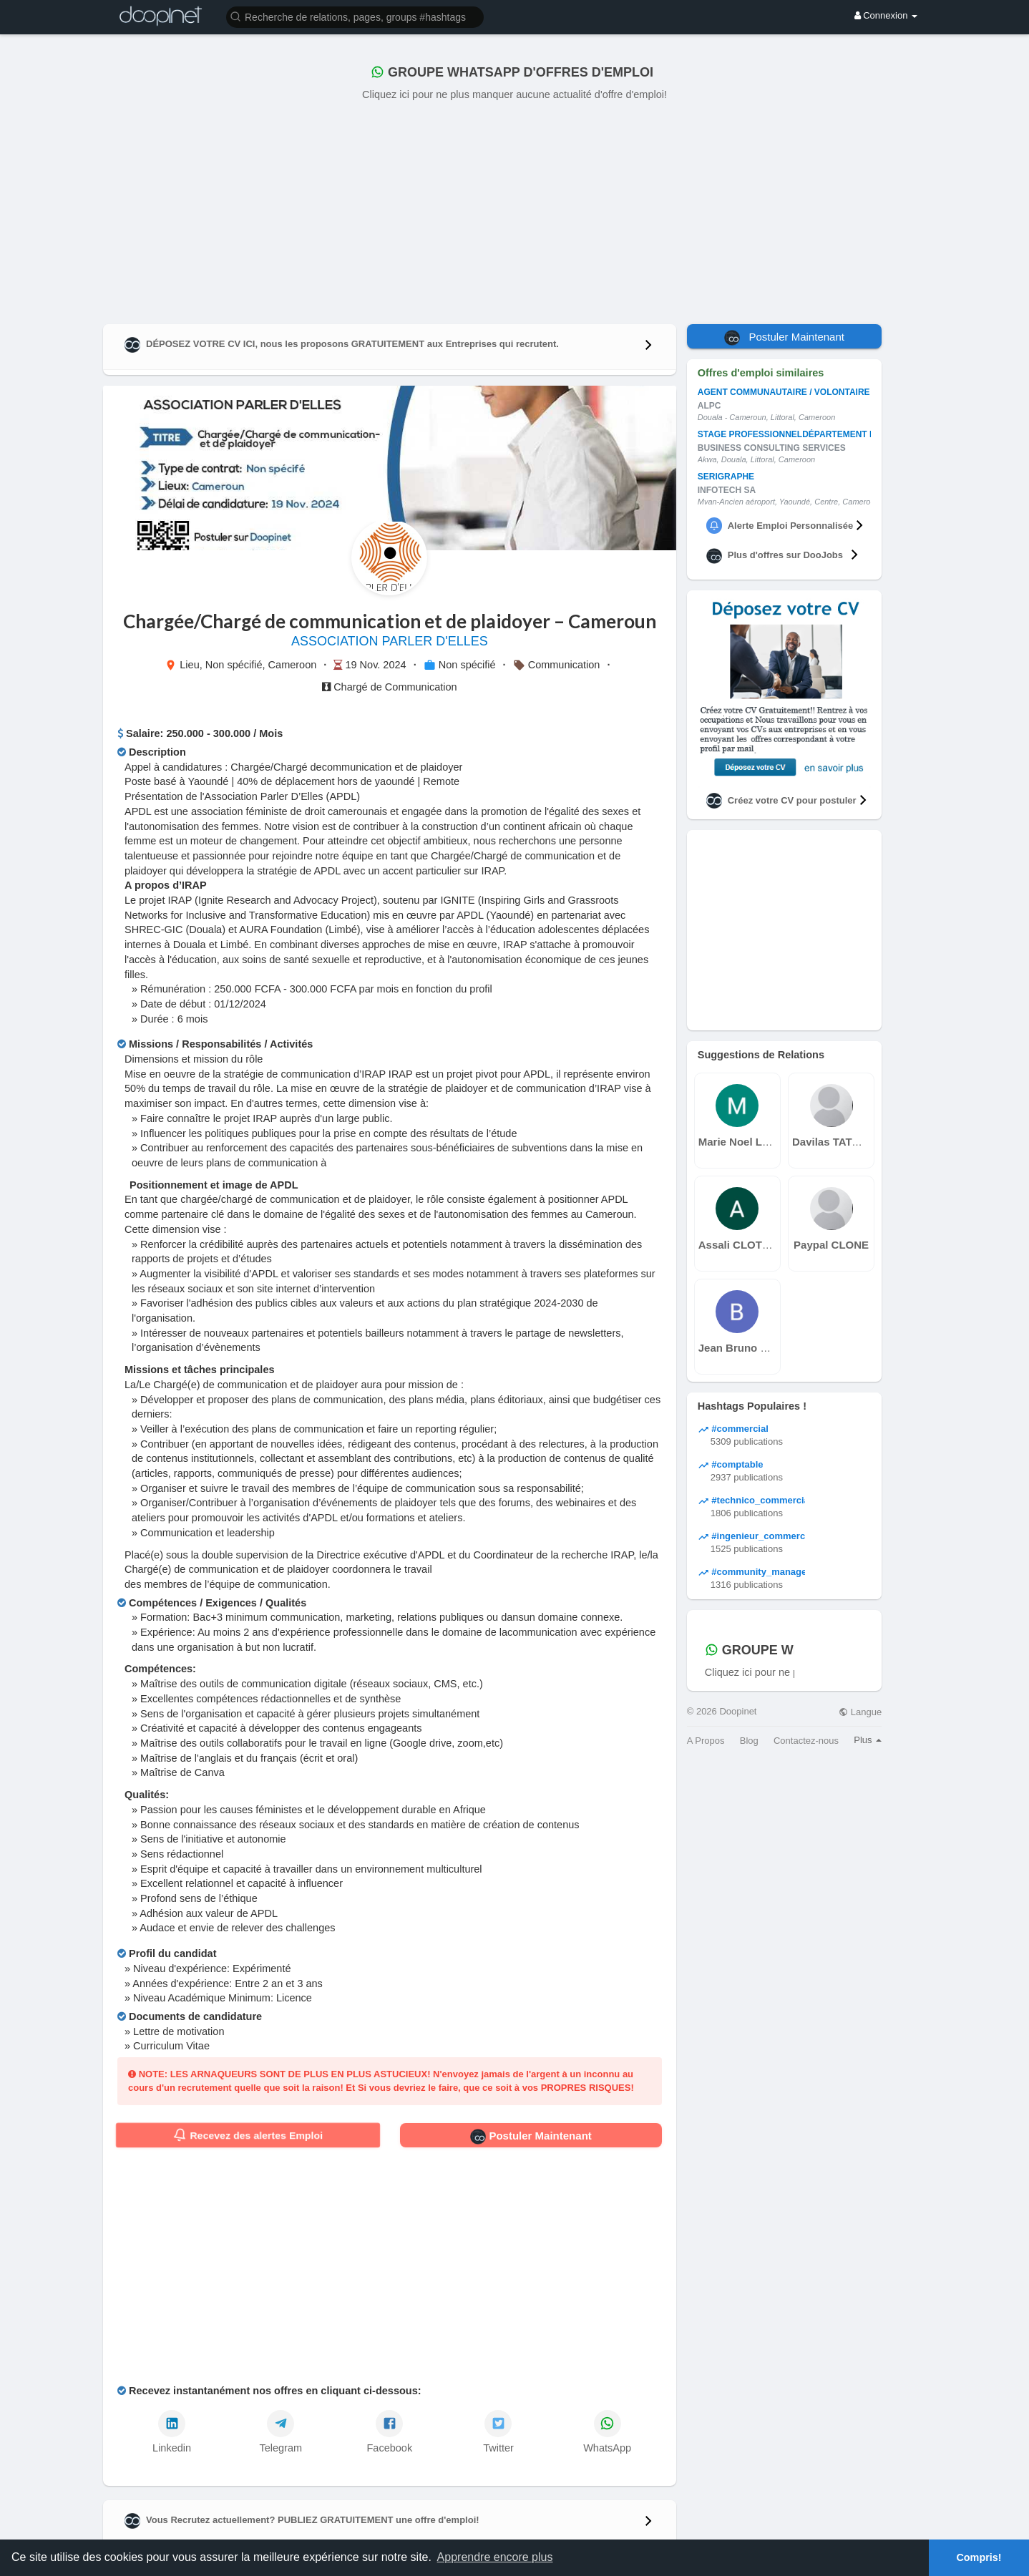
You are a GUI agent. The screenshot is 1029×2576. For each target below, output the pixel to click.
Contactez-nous (806, 1740)
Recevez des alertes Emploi (248, 2135)
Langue (860, 1712)
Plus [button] (868, 1740)
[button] (355, 16)
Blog (749, 1740)
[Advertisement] (514, 209)
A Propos (706, 1740)
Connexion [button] (885, 15)
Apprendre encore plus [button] (495, 2557)
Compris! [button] (978, 2557)
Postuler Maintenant (531, 2137)
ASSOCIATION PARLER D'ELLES (389, 641)
